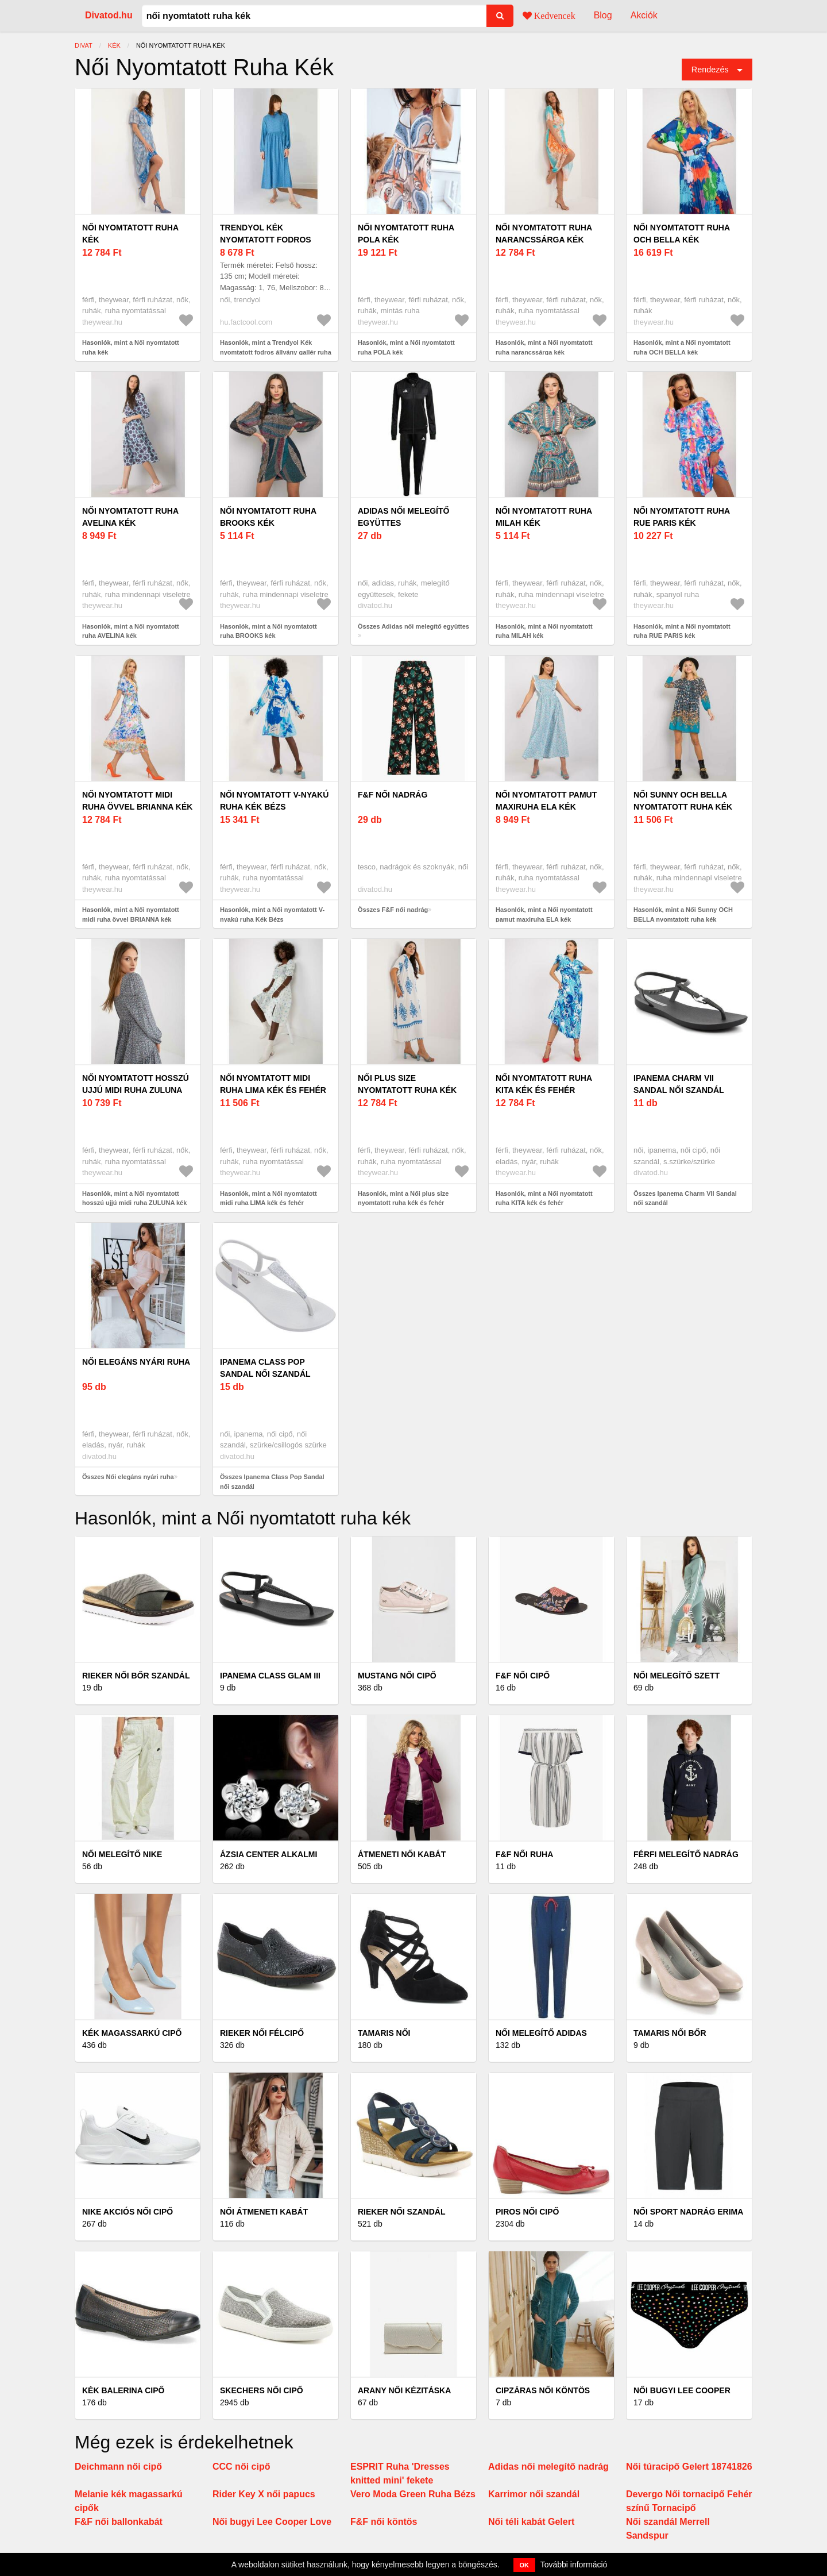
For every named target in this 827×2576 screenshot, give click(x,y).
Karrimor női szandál (533, 2494)
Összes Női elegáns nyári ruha (128, 1476)
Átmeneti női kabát (402, 1854)
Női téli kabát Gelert (531, 2522)
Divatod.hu (109, 15)
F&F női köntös (383, 2522)
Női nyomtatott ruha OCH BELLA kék (681, 233)
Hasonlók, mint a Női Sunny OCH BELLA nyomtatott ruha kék (683, 914)
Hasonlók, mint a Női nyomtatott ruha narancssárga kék (544, 347)
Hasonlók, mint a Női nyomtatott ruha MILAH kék (544, 631)
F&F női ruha (524, 1854)
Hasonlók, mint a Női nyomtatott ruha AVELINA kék (130, 631)
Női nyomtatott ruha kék (130, 233)
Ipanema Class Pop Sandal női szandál (265, 1368)
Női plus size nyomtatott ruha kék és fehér (407, 1090)
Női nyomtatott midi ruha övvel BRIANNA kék (137, 800)
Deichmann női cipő (118, 2466)
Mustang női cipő (397, 1675)
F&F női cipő (523, 1675)
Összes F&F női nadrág (393, 909)
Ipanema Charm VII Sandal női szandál (678, 1084)
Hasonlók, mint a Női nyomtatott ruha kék (130, 347)
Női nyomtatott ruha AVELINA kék (130, 516)
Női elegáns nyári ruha (136, 1361)
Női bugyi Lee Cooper (682, 2390)
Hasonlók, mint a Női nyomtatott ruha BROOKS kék (268, 631)
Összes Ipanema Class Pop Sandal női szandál (272, 1481)
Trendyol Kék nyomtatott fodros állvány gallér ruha (269, 239)
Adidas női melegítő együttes (403, 516)
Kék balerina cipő (123, 2390)
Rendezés (710, 69)
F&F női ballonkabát (119, 2522)
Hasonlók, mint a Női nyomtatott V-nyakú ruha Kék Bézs (272, 914)
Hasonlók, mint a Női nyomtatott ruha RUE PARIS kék (682, 631)
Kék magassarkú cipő (131, 2033)
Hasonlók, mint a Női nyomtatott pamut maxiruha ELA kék (544, 914)
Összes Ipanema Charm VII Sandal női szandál (685, 1198)
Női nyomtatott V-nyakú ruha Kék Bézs (274, 800)
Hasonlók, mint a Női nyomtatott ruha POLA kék (406, 347)
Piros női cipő (527, 2211)
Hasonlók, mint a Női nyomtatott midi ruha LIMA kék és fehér (268, 1198)
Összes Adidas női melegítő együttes (413, 626)
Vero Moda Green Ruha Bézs (413, 2494)
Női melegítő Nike (122, 1854)
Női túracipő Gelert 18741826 (689, 2466)
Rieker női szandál (401, 2211)
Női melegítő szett (676, 1675)
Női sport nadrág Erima (688, 2211)
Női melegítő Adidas (541, 2033)
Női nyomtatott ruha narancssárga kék (544, 233)
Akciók (644, 15)
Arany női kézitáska (404, 2390)
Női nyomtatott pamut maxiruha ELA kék (546, 800)
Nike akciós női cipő (127, 2211)
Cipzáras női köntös (543, 2390)
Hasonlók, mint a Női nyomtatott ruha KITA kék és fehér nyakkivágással (544, 1203)
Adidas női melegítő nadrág (548, 2466)
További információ (574, 2564)
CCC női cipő (241, 2466)
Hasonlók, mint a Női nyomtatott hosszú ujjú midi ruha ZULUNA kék (134, 1198)
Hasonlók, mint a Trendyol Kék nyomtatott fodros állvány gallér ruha (275, 347)
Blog (603, 15)
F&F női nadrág (392, 794)
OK (525, 2565)
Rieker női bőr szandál (136, 1675)
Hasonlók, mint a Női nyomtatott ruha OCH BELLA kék (682, 347)
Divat (83, 45)
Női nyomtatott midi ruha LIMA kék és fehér (273, 1084)
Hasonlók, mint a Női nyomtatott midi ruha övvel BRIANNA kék (130, 914)
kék (114, 45)
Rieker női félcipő (262, 2033)
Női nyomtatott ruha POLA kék (406, 233)
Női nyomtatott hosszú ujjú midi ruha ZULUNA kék (135, 1090)
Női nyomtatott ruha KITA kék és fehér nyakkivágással (544, 1090)
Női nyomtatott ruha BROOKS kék (268, 516)
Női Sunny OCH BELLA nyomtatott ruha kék (682, 800)
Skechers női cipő (261, 2390)
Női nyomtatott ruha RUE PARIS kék (681, 516)
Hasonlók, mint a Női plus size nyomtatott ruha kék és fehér (403, 1198)
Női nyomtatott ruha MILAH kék (544, 516)
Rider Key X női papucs (263, 2494)
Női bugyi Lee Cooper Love (271, 2522)
